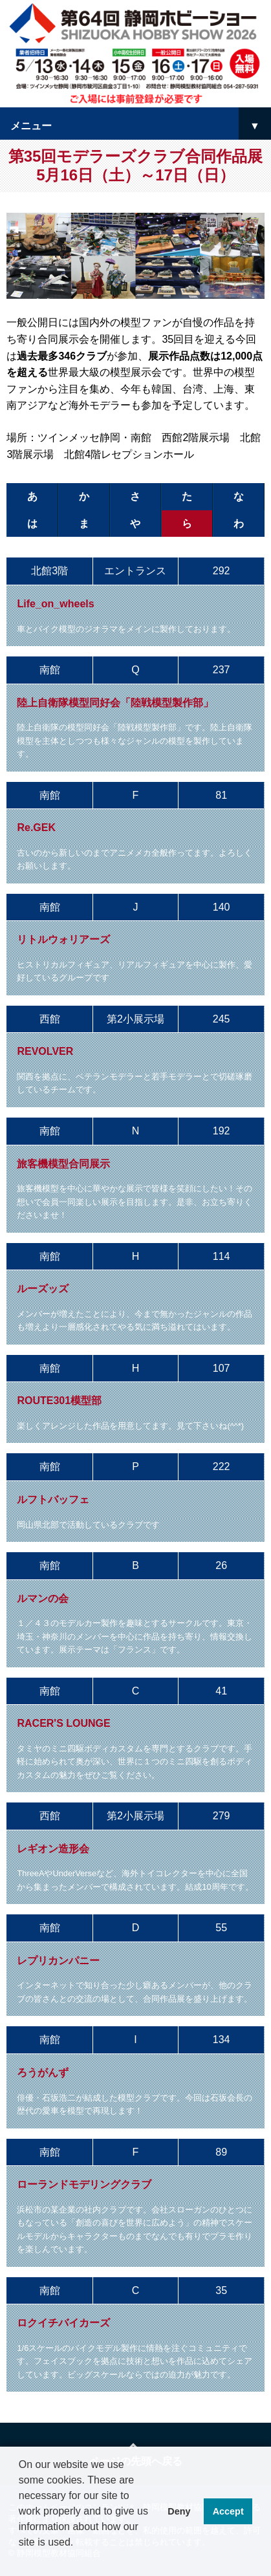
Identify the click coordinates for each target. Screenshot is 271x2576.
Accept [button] (228, 2511)
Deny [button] (179, 2511)
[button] (21, 2559)
